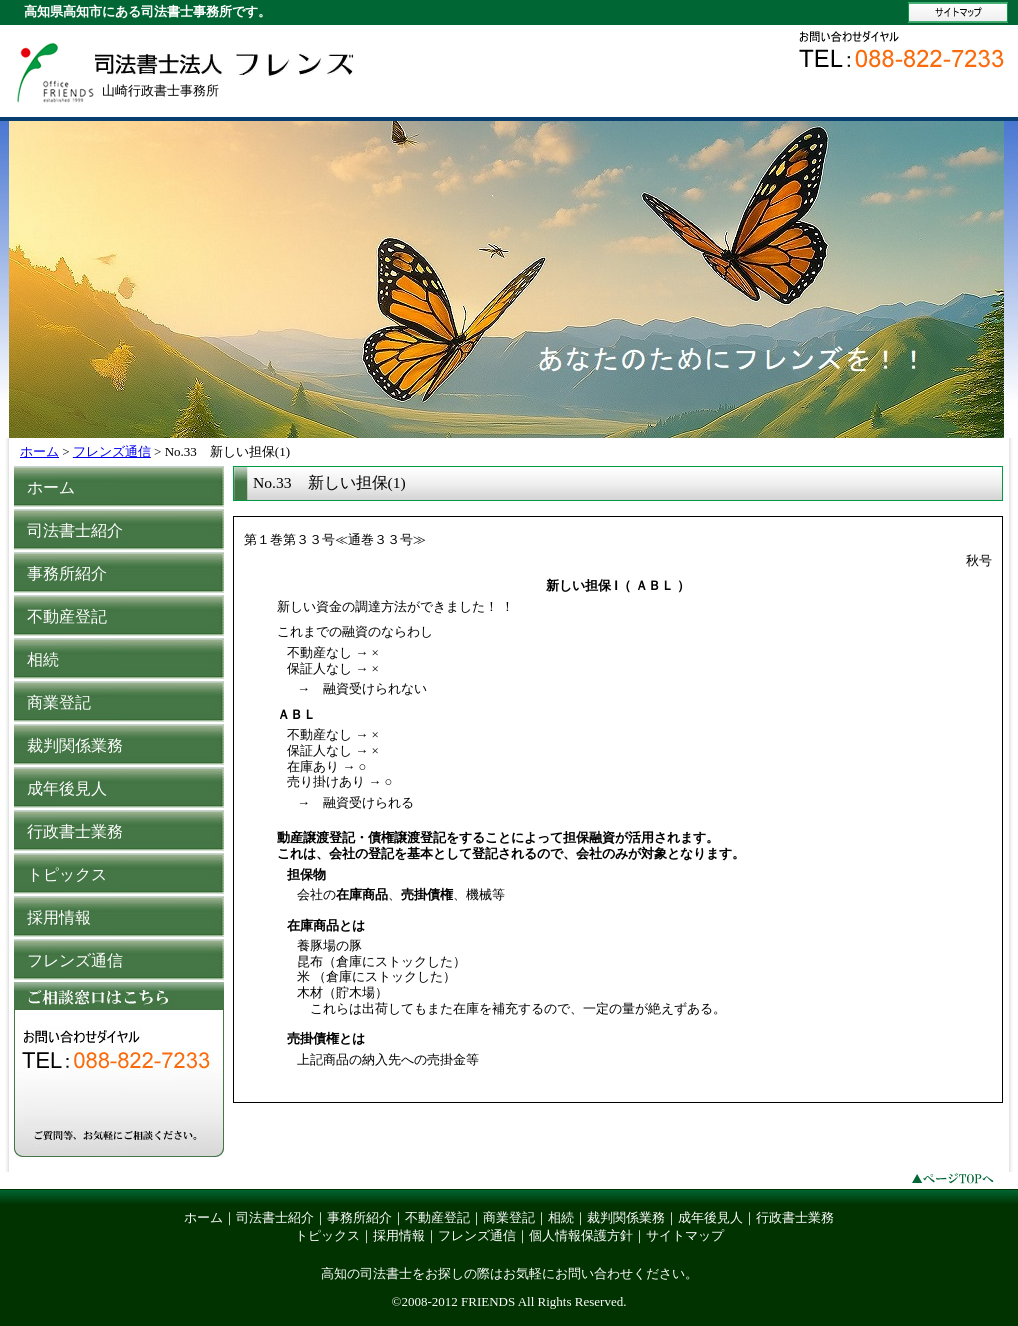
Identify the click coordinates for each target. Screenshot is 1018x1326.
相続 (561, 1217)
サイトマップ (685, 1235)
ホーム (39, 451)
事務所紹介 (359, 1217)
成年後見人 (710, 1217)
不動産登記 (437, 1217)
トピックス (327, 1235)
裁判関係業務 (626, 1217)
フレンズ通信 (112, 451)
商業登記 (509, 1217)
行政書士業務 (795, 1217)
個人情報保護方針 (581, 1235)
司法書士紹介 (275, 1217)
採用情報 (399, 1235)
